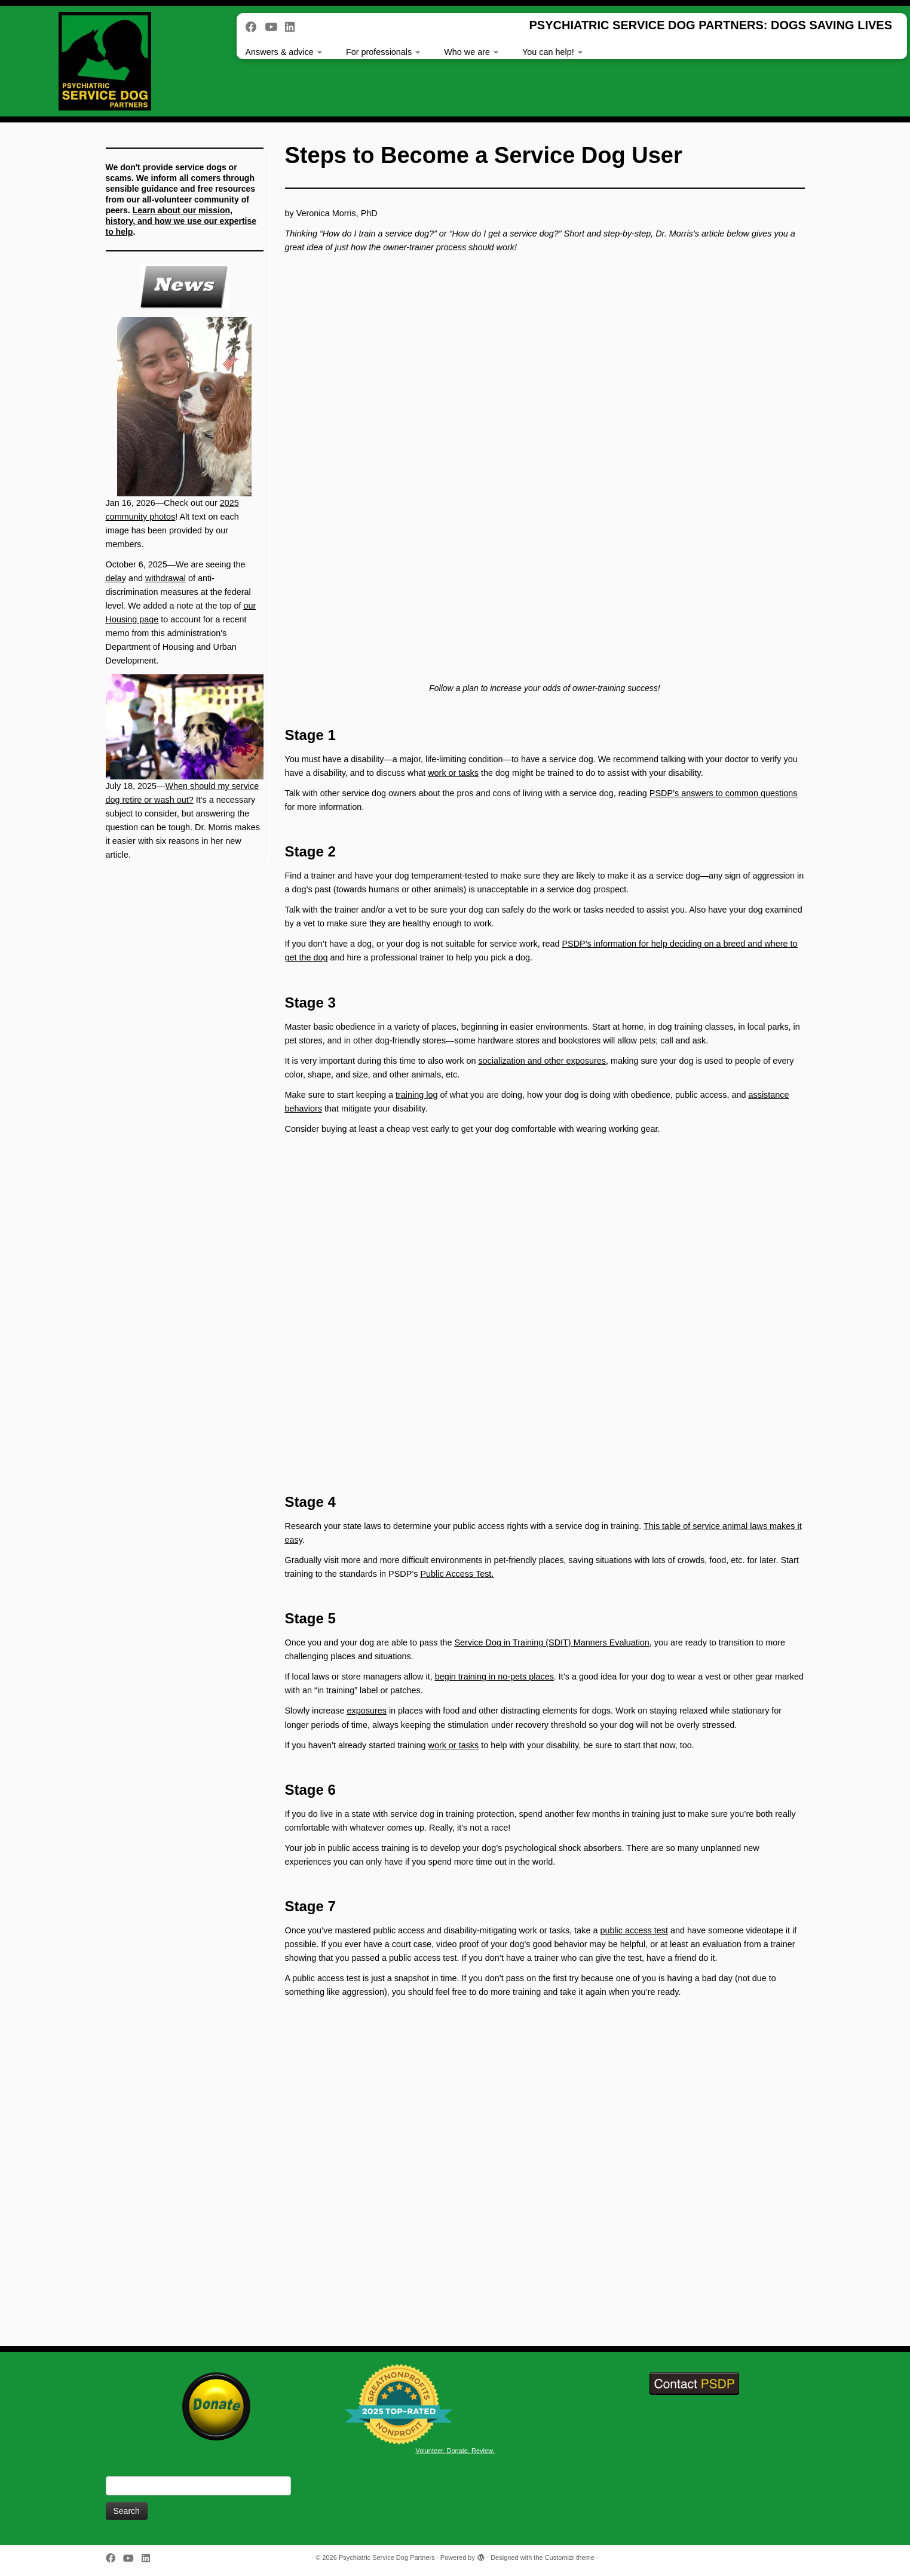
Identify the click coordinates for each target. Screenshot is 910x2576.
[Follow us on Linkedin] (293, 27)
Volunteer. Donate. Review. (454, 2450)
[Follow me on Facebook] (255, 27)
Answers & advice (284, 52)
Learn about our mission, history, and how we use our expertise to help (181, 221)
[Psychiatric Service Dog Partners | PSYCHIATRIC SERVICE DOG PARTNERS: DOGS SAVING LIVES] (105, 61)
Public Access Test (455, 1574)
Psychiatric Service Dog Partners (387, 2557)
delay (116, 578)
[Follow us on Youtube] (275, 27)
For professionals (383, 52)
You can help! (552, 52)
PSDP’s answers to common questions (723, 793)
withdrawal (165, 578)
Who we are (471, 52)
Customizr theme (570, 2557)
